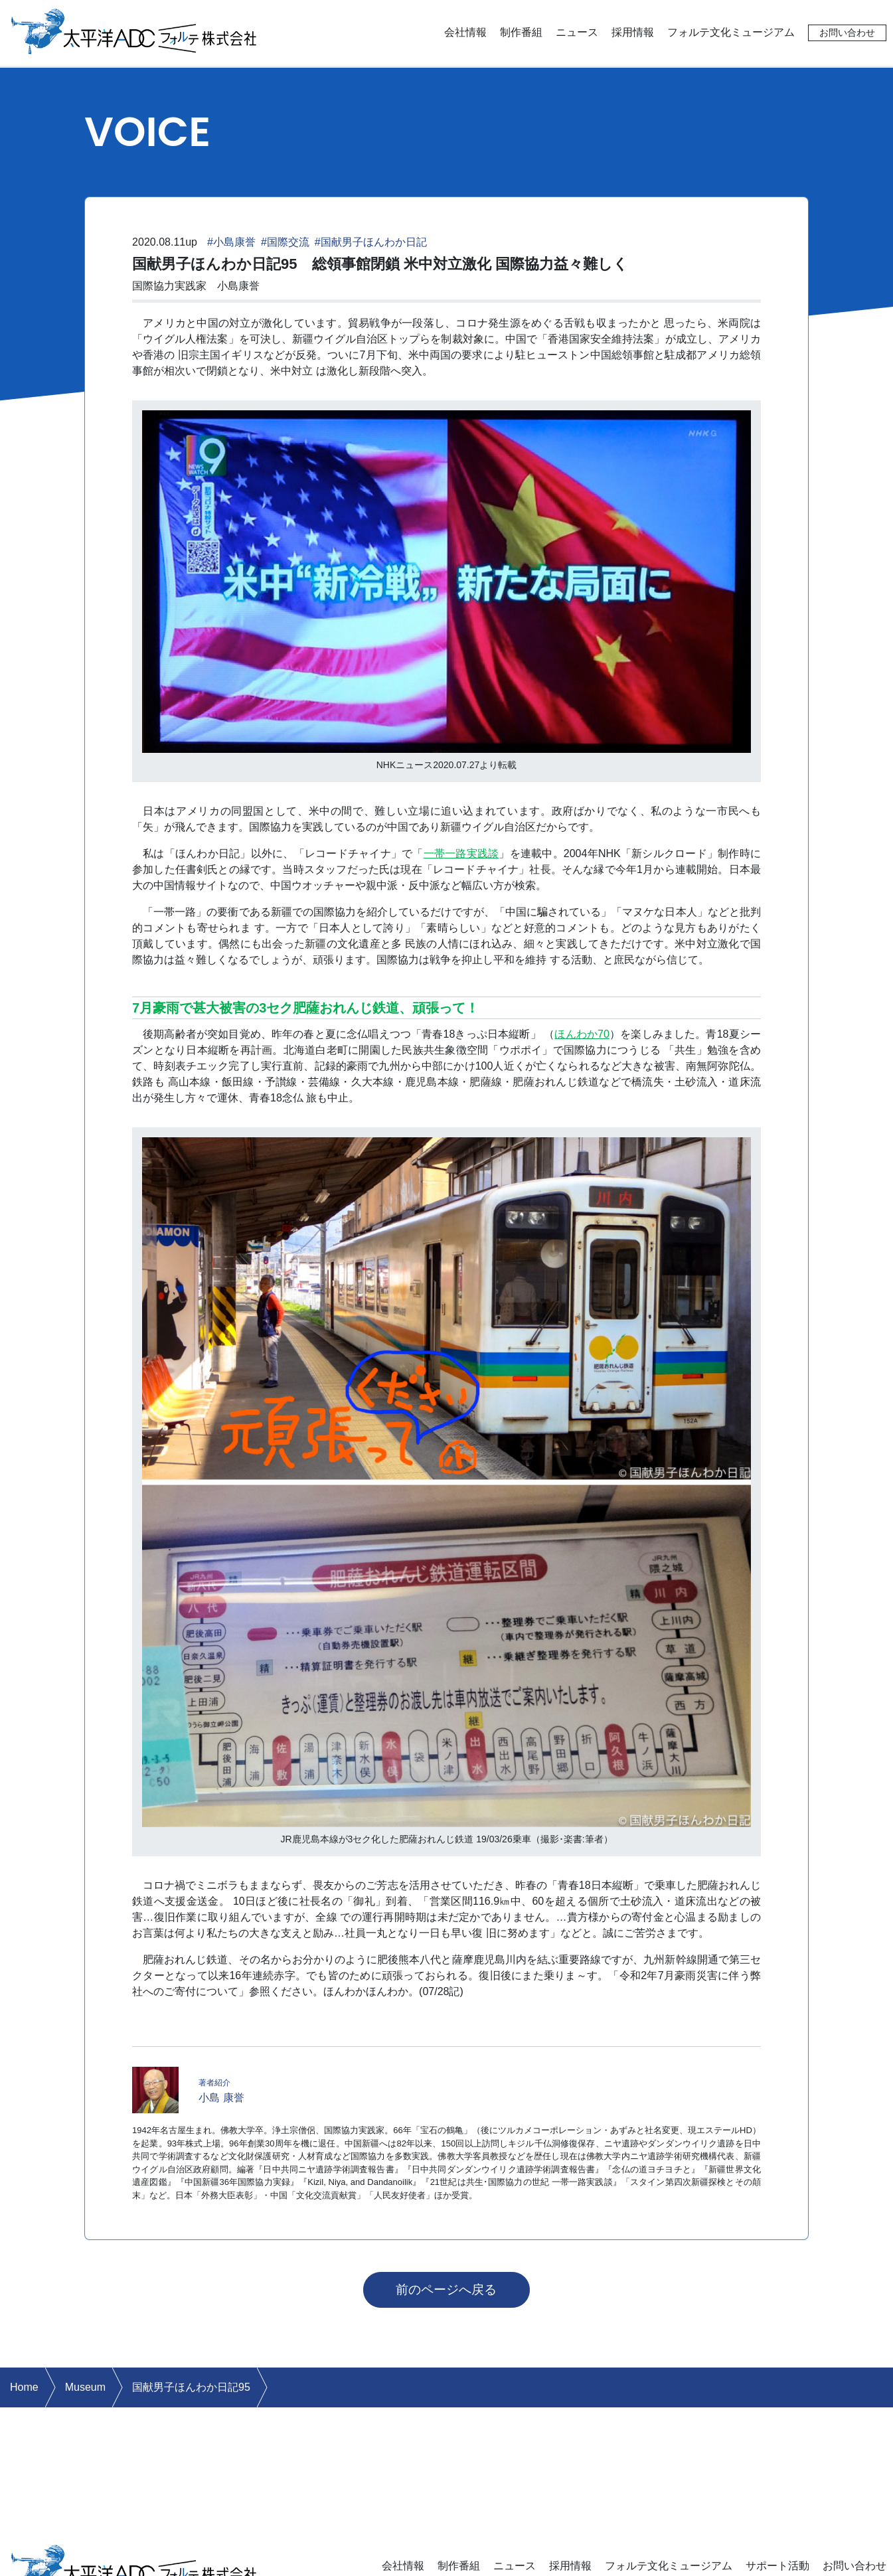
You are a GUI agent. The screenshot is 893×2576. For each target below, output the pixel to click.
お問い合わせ (847, 33)
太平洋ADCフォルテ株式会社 (134, 30)
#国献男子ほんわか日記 (371, 242)
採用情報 (632, 32)
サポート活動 (777, 2565)
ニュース (577, 32)
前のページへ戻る (446, 2289)
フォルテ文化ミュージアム (731, 32)
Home (24, 2387)
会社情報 (465, 32)
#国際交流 (285, 242)
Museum (85, 2387)
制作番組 (521, 32)
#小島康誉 (231, 242)
